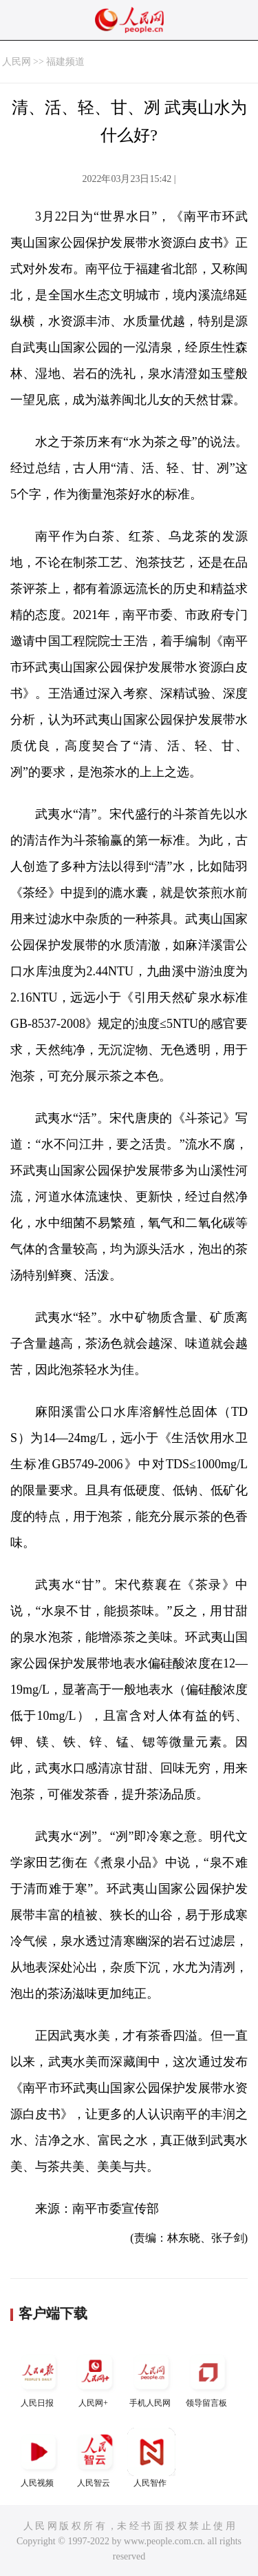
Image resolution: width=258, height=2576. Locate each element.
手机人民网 (151, 2378)
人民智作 (151, 2458)
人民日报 (38, 2378)
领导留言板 (208, 2378)
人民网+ (95, 2378)
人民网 (16, 62)
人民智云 (95, 2458)
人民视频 (38, 2458)
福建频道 (65, 62)
